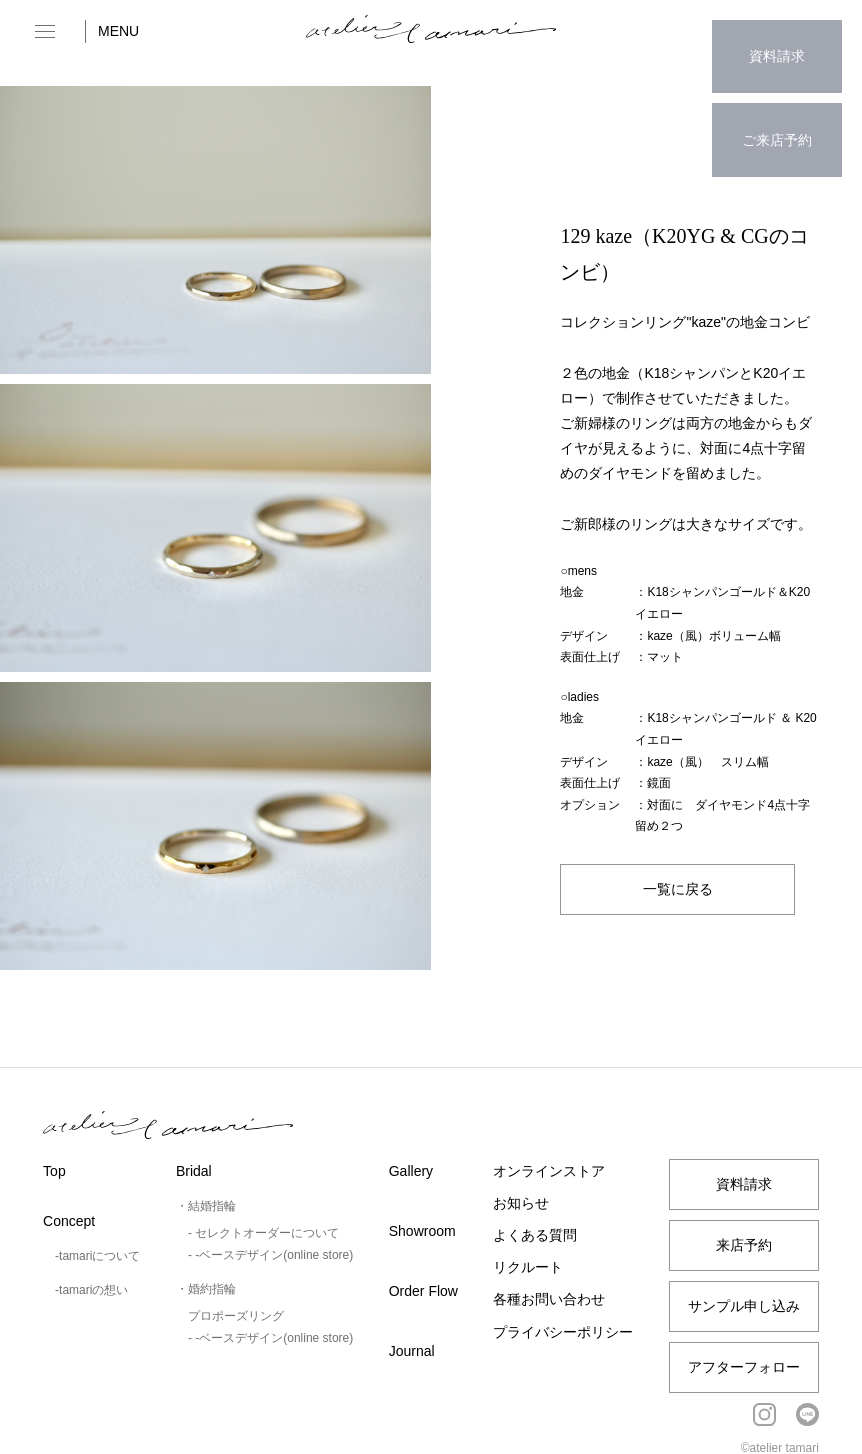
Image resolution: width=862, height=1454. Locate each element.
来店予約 (744, 1245)
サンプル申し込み (744, 1306)
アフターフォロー (744, 1367)
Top (54, 1171)
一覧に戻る (678, 889)
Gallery (411, 1171)
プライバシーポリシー (563, 1332)
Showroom (422, 1231)
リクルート (528, 1267)
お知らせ (521, 1203)
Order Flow (423, 1291)
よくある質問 (535, 1235)
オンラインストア (549, 1171)
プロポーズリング (236, 1316)
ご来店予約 (777, 106)
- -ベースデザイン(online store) (270, 1255)
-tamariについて (97, 1256)
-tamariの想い (91, 1290)
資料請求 (777, 45)
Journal (412, 1351)
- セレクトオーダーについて (263, 1233)
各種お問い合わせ (549, 1299)
